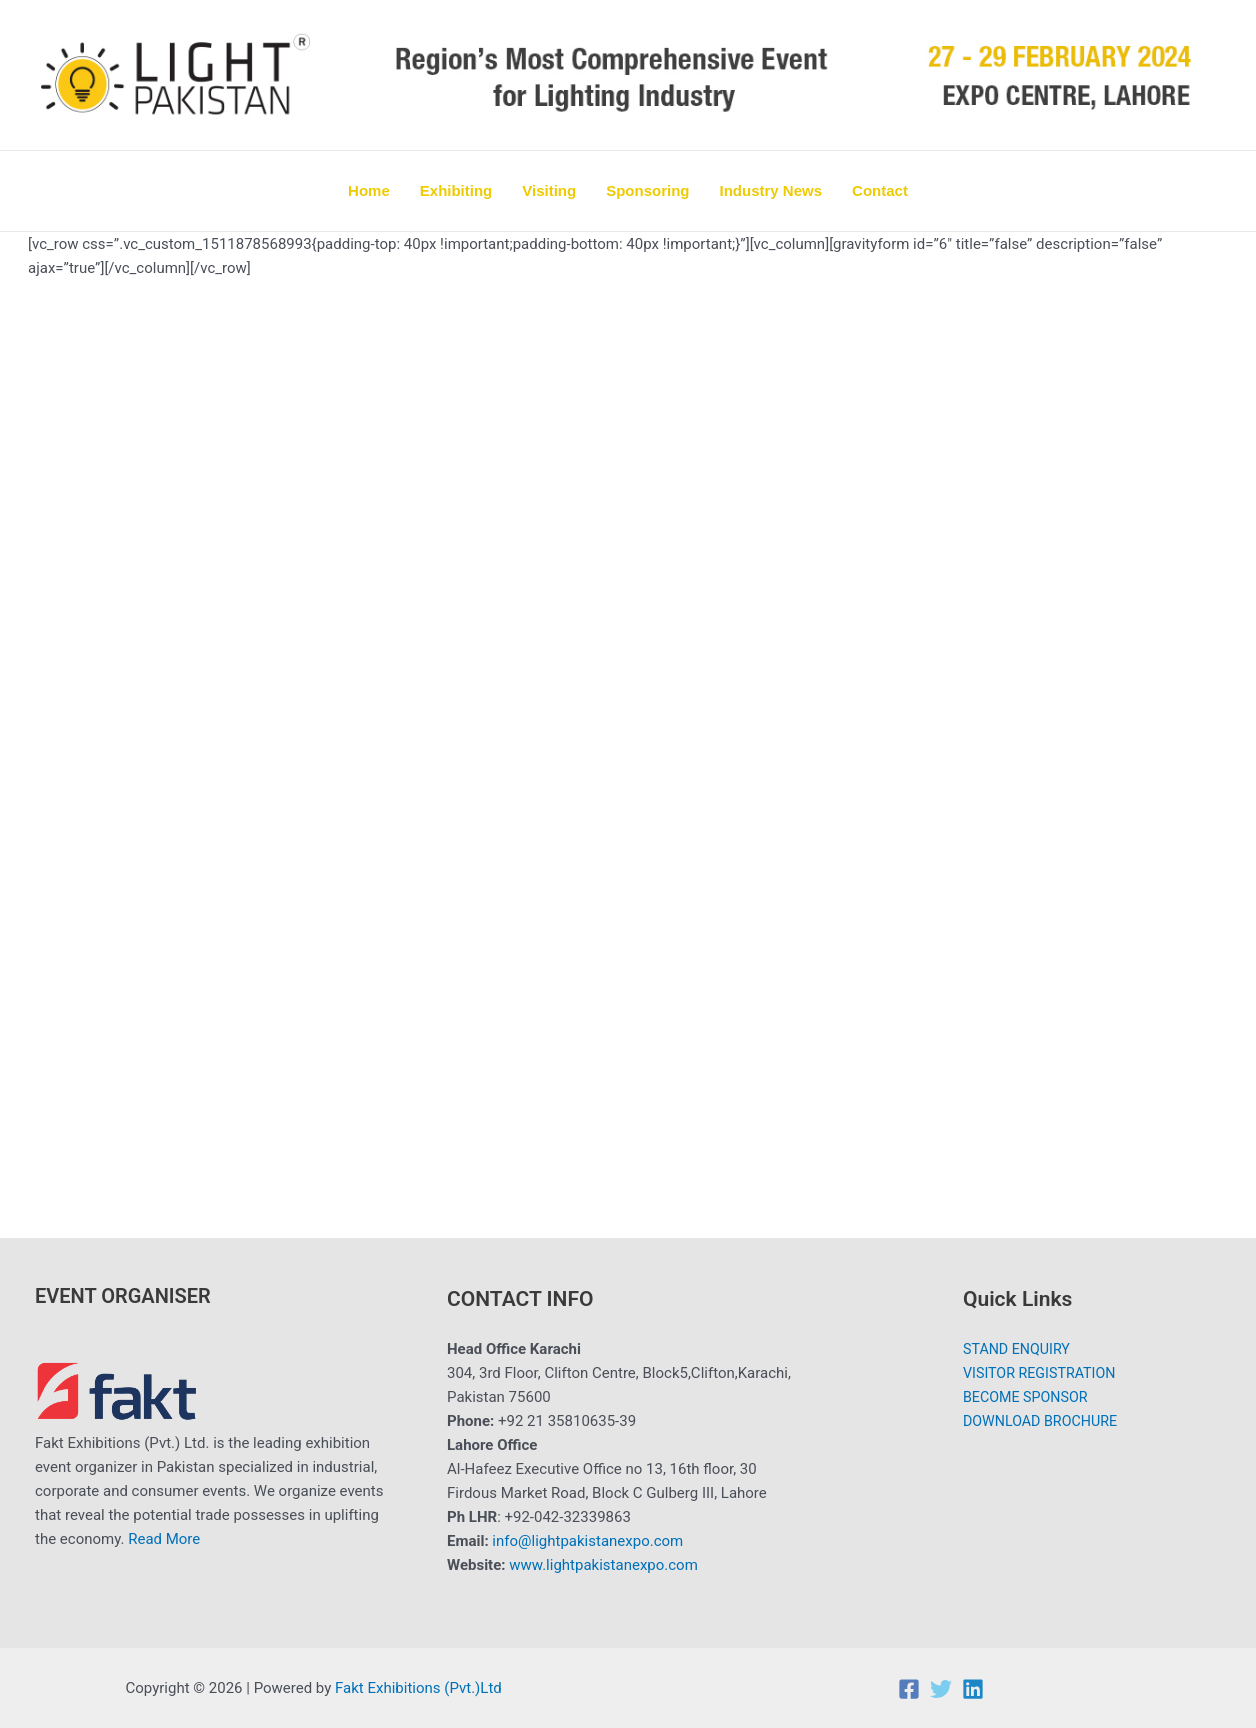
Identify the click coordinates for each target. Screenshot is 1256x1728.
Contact (880, 190)
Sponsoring (647, 190)
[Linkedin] (973, 1689)
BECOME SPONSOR (1024, 1397)
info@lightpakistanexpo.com (587, 1541)
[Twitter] (941, 1689)
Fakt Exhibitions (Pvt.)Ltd (420, 1688)
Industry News (771, 190)
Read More (164, 1539)
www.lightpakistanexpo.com (603, 1565)
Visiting (549, 190)
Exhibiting (456, 190)
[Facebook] (909, 1689)
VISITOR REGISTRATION (1039, 1373)
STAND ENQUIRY (1015, 1349)
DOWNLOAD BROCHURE (1040, 1421)
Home (369, 190)
